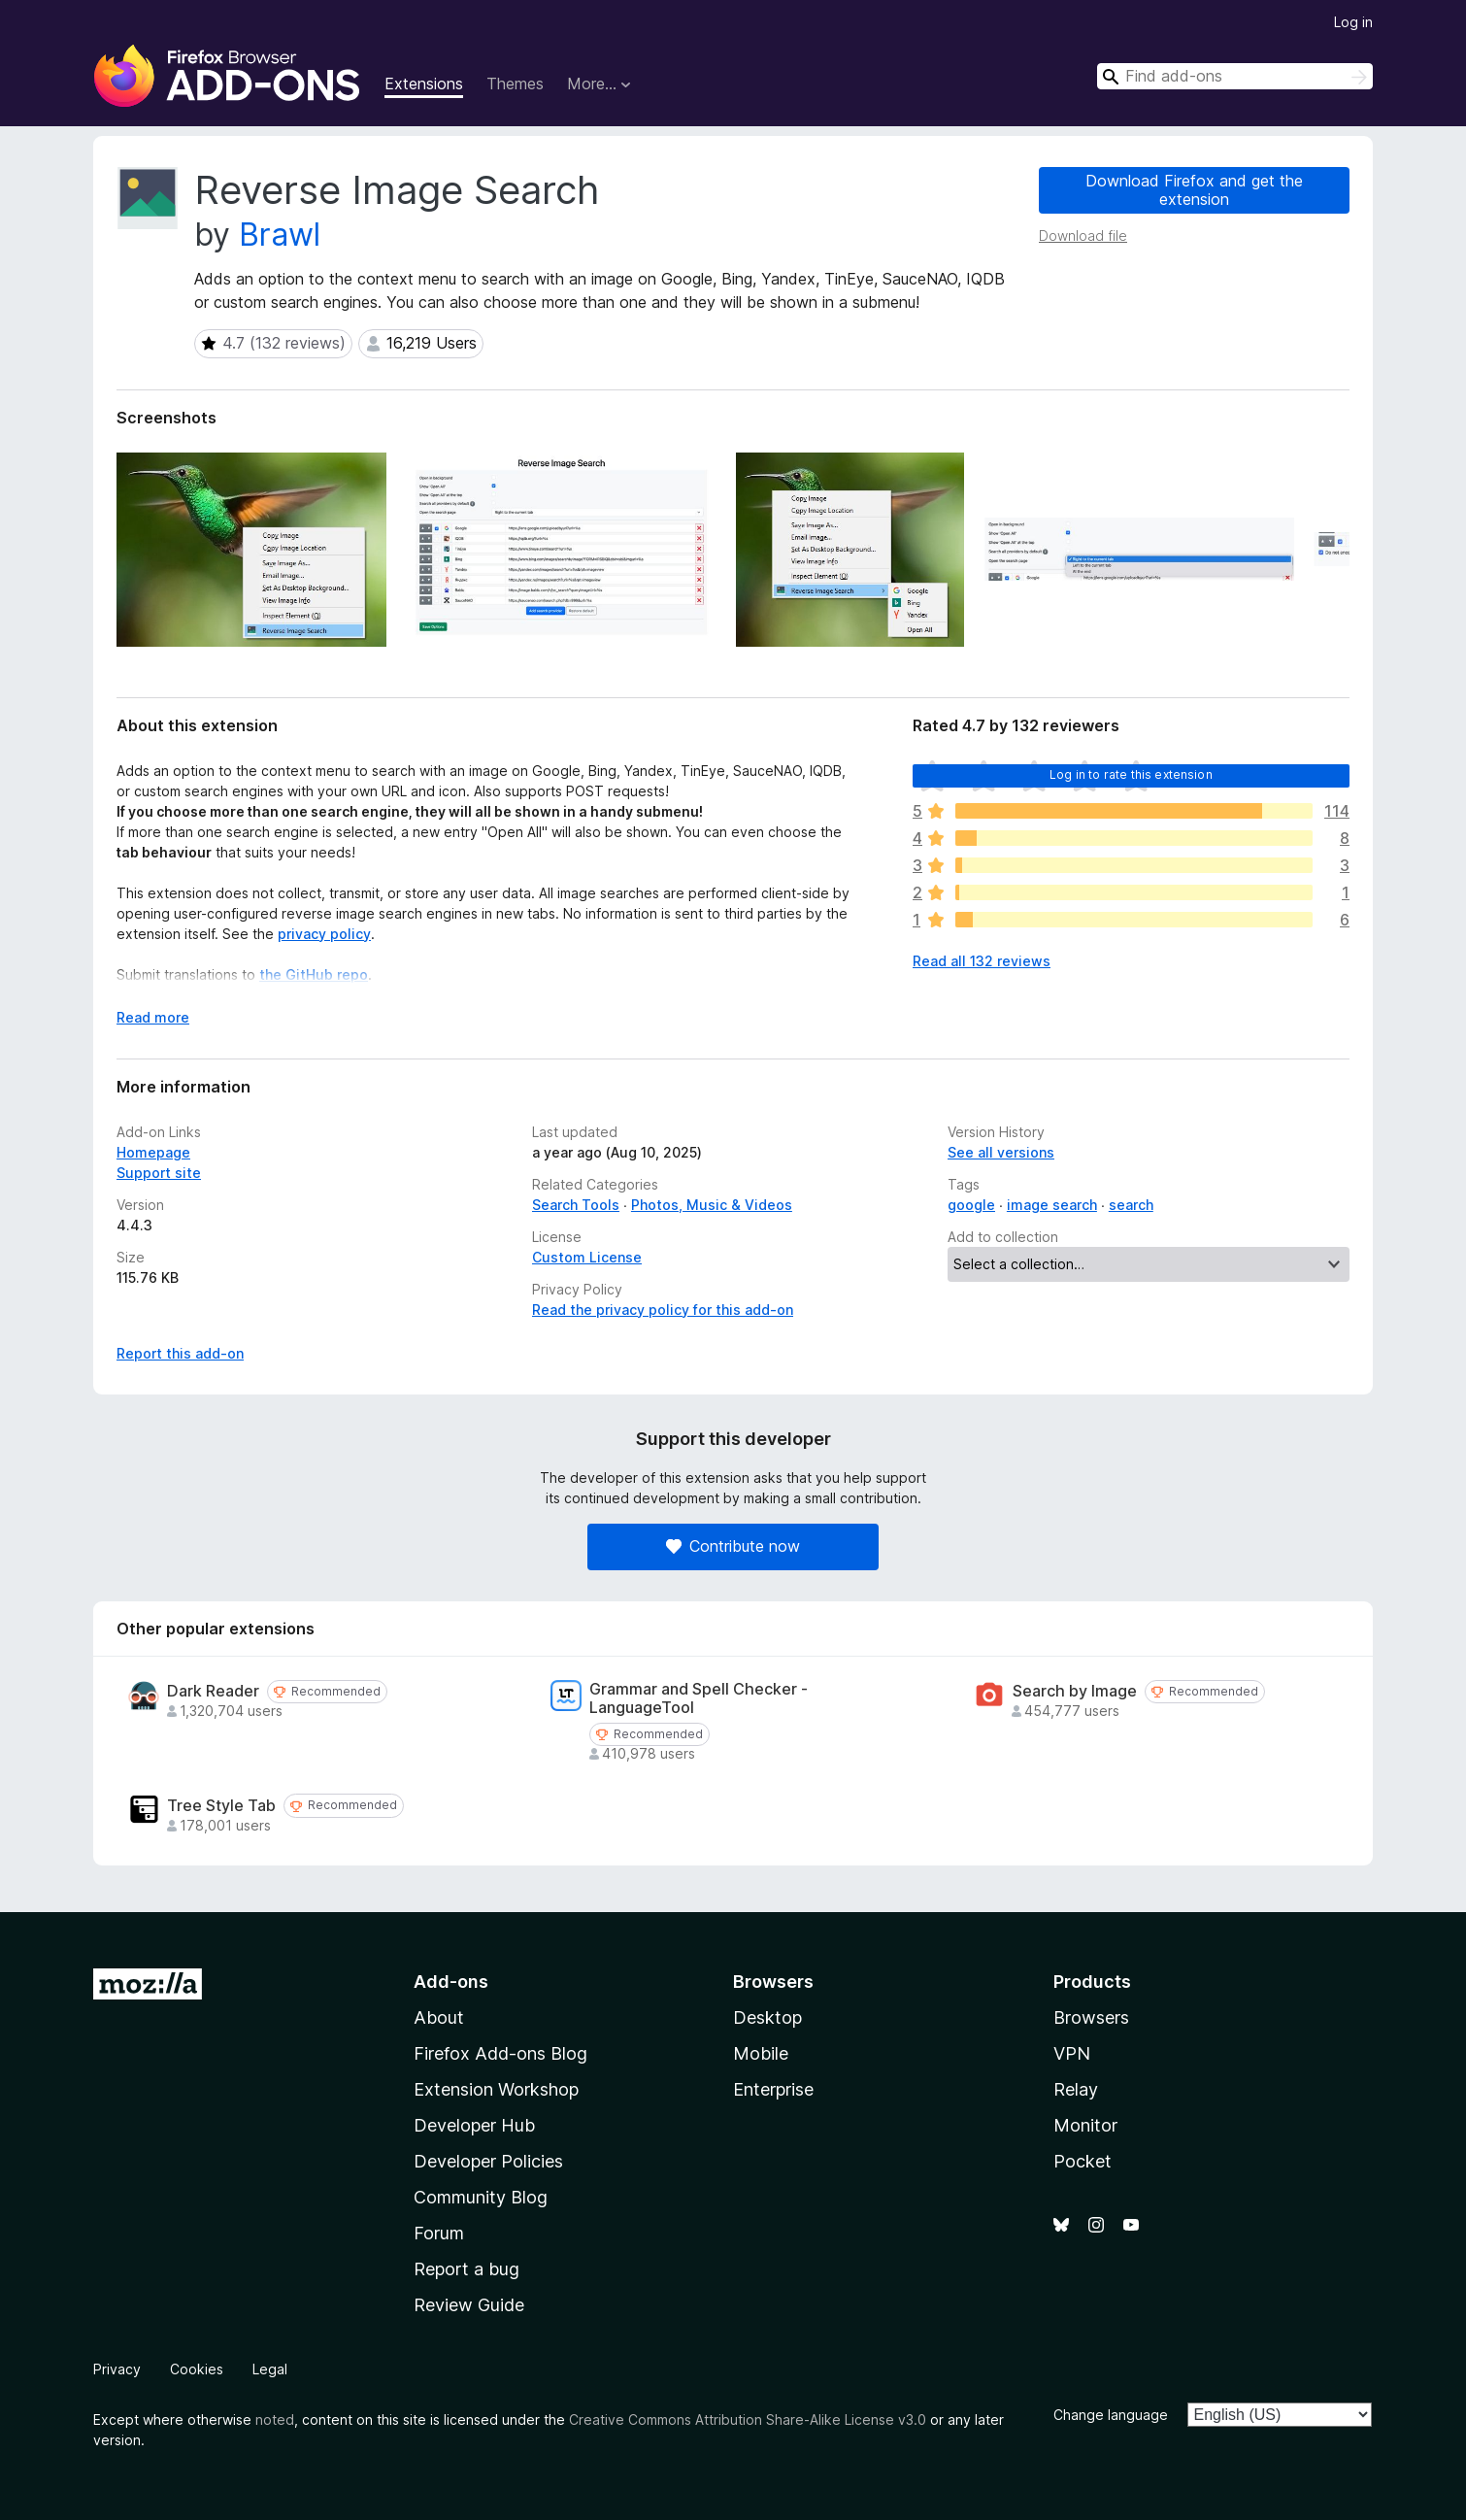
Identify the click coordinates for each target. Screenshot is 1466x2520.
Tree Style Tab (221, 1806)
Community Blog (481, 2197)
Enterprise (773, 2089)
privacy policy (324, 933)
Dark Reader (213, 1691)
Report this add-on (180, 1353)
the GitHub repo (313, 974)
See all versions (1001, 1152)
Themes (515, 83)
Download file (1083, 235)
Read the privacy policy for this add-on (662, 1309)
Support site (159, 1172)
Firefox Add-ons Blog (500, 2053)
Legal (269, 2369)
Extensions (423, 83)
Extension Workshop (496, 2089)
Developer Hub (474, 2125)
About (439, 2017)
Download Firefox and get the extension (1194, 190)
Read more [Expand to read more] (153, 1017)
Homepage (153, 1152)
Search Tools (575, 1204)
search (1131, 1204)
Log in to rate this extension (1131, 774)
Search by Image (1075, 1691)
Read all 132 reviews (981, 961)
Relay (1075, 2089)
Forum (439, 2233)
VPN (1071, 2053)
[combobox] (1235, 76)
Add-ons (451, 1981)
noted (274, 2419)
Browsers (1091, 2017)
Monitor (1085, 2125)
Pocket (1082, 2161)
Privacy (117, 2369)
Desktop (767, 2017)
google (971, 1204)
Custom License (587, 1257)
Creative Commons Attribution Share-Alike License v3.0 (747, 2419)
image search (1052, 1204)
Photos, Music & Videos (711, 1204)
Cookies (196, 2369)
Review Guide (469, 2305)
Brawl (279, 234)
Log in (1353, 22)
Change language (1110, 2414)
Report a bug (466, 2269)
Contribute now (733, 1546)
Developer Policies (488, 2161)
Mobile (760, 2053)
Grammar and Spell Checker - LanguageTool (698, 1698)
